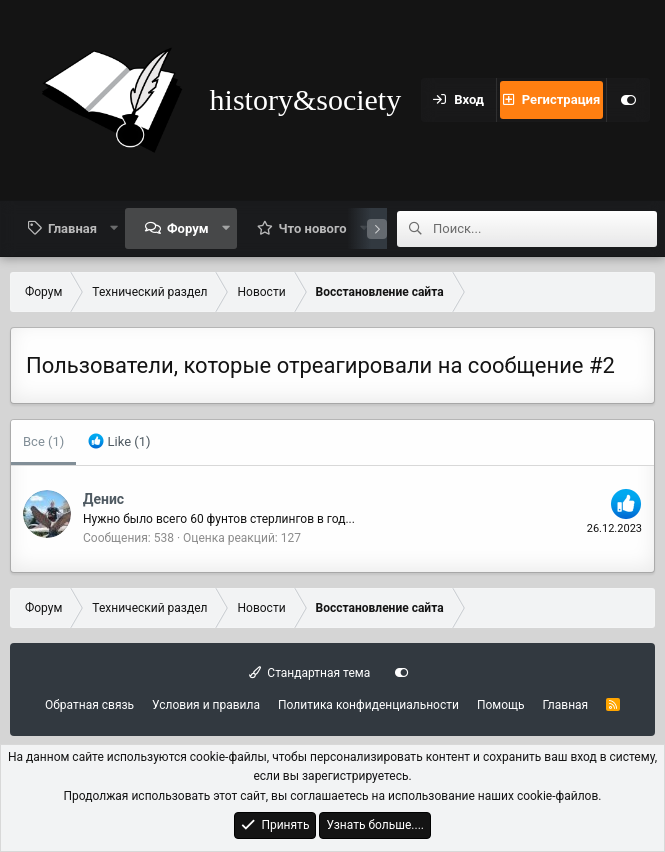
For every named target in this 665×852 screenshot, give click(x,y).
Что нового (313, 228)
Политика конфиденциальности (368, 705)
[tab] (119, 442)
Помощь (501, 705)
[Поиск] (545, 229)
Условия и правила (206, 705)
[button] (114, 228)
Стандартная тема (309, 673)
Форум (188, 228)
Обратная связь (89, 705)
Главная (72, 228)
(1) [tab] (43, 441)
